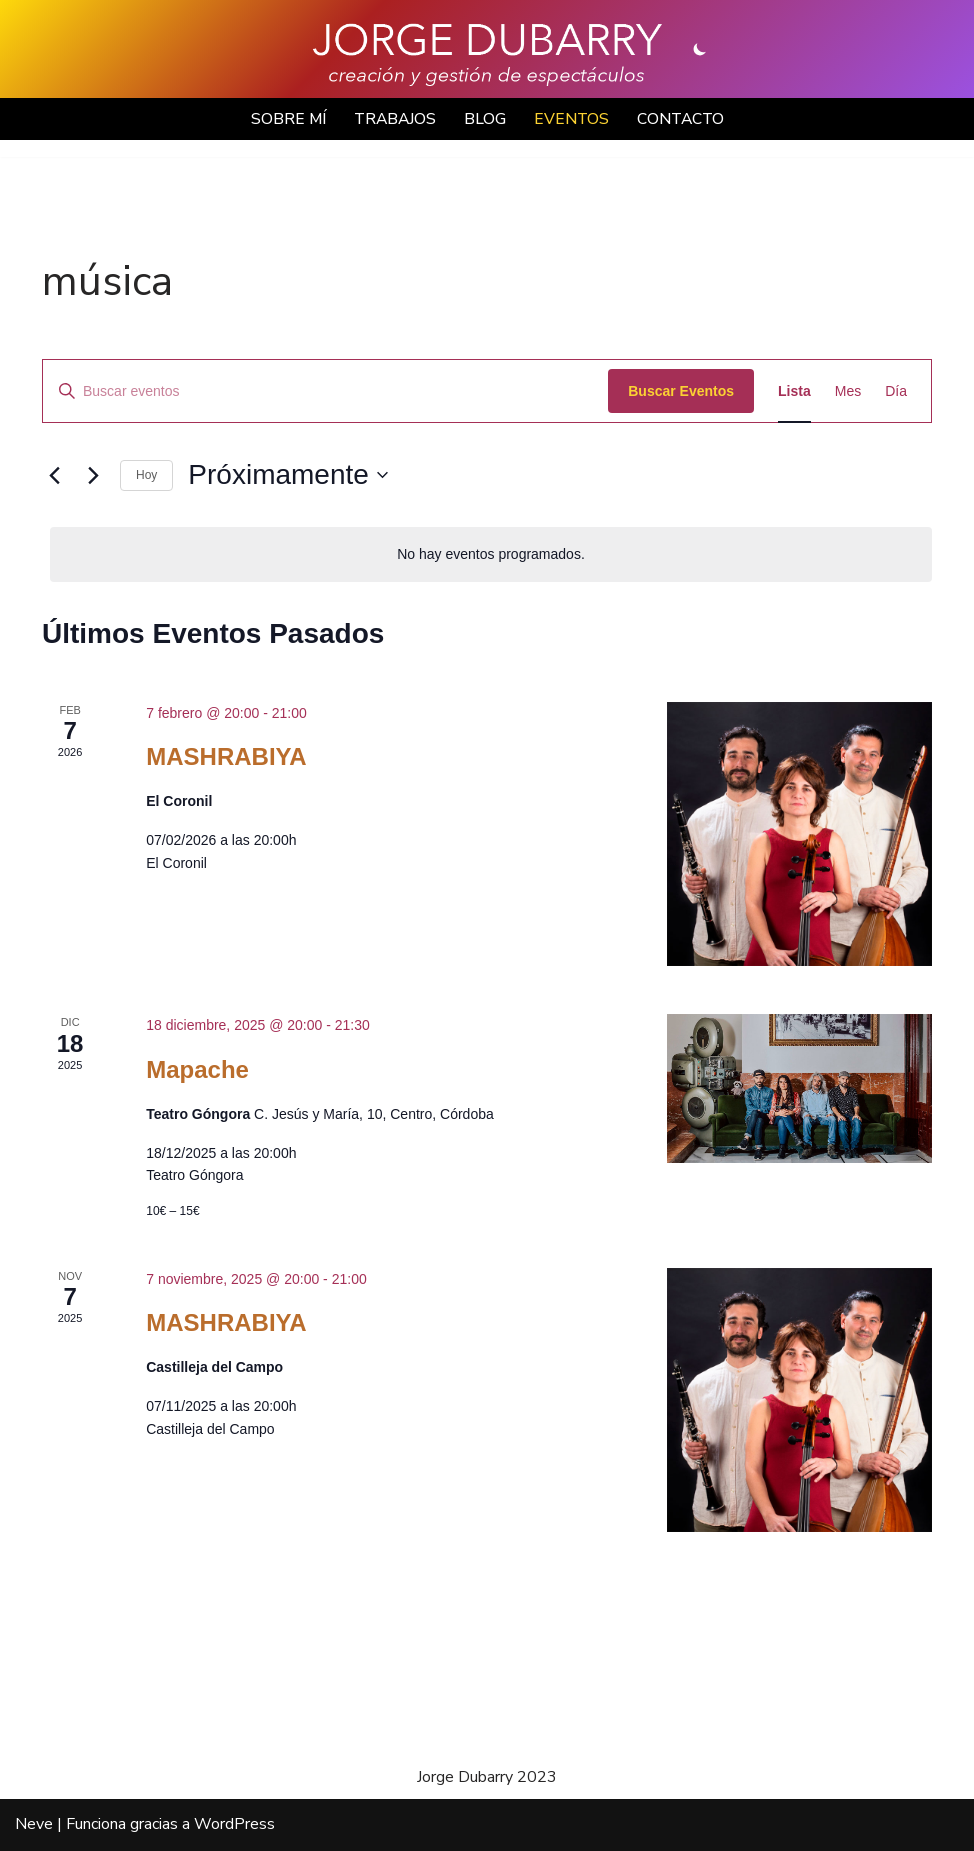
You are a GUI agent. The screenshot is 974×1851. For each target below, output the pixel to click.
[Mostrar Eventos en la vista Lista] (794, 391)
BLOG (486, 119)
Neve (34, 1825)
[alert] (491, 555)
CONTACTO (684, 119)
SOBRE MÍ (284, 119)
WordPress (234, 1825)
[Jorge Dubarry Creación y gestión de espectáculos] (487, 54)
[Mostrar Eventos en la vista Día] (896, 391)
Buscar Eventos (681, 391)
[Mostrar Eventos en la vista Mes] (848, 391)
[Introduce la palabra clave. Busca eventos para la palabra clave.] (325, 391)
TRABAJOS (394, 119)
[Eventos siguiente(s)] (93, 476)
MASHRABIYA (226, 757)
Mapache (197, 1070)
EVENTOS (573, 119)
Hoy (146, 476)
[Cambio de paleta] (700, 49)
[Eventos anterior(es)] (54, 476)
